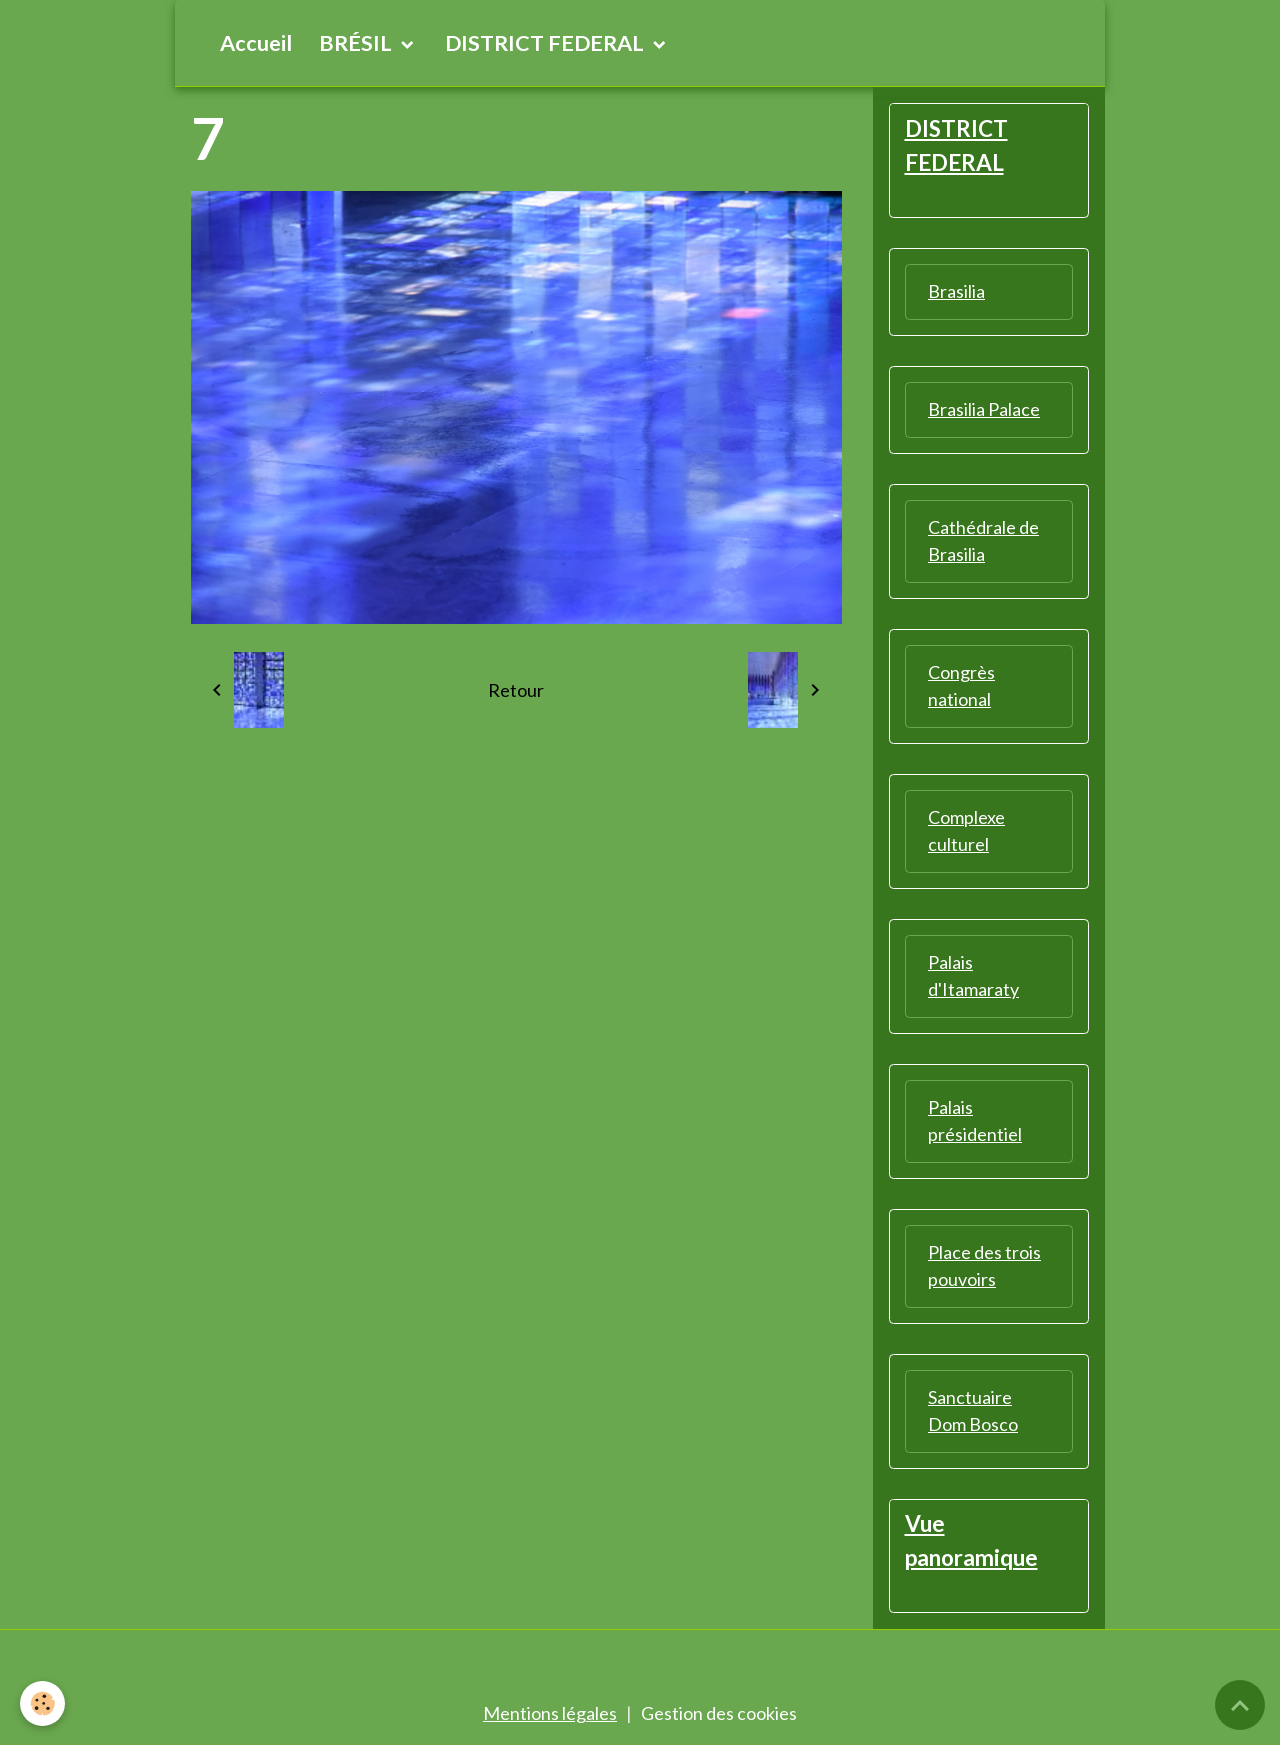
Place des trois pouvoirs (984, 1265)
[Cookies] (42, 1703)
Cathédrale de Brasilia (983, 540)
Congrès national (961, 685)
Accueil (256, 43)
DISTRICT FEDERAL (546, 43)
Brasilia (956, 291)
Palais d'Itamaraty (973, 975)
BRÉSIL (357, 43)
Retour (516, 690)
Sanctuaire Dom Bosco (973, 1410)
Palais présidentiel (975, 1120)
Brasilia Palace (984, 409)
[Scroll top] (1240, 1705)
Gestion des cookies (719, 1713)
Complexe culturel (966, 830)
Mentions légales (550, 1713)
